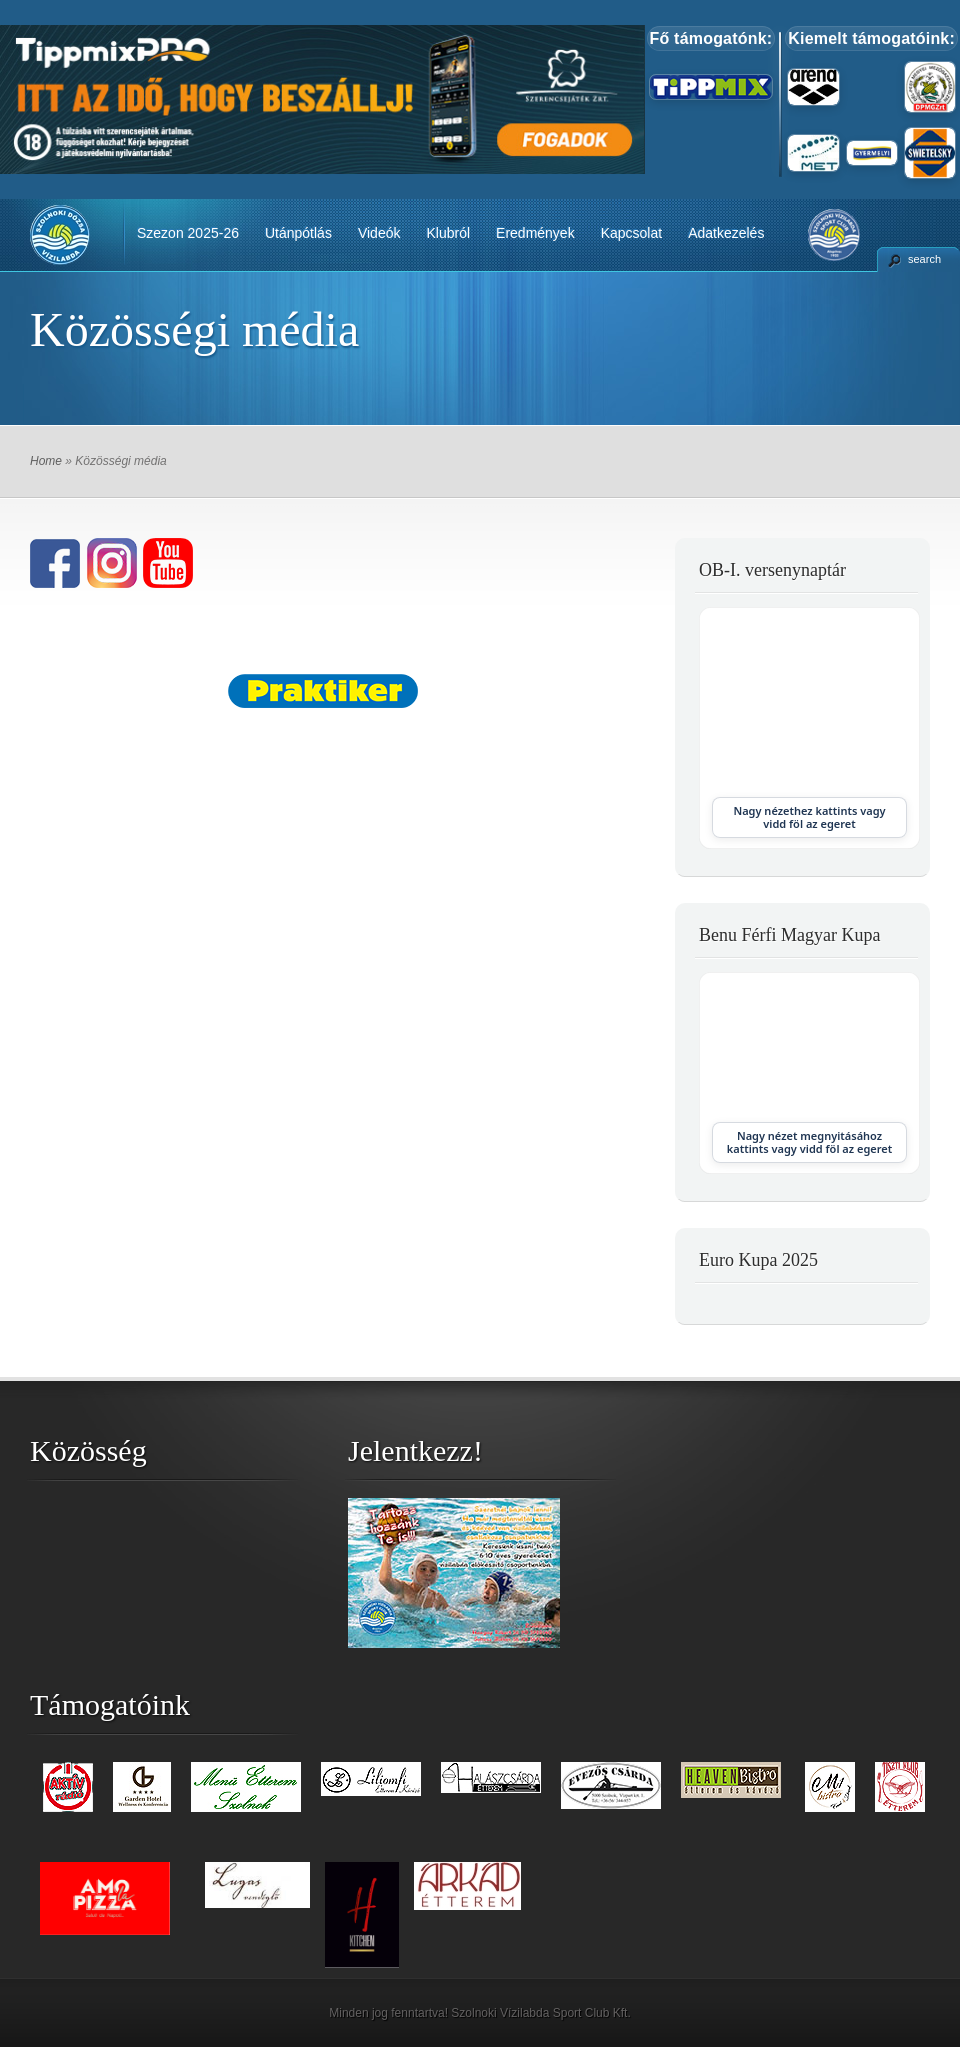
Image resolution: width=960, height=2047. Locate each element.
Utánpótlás (298, 233)
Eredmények (535, 233)
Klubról (448, 233)
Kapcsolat (631, 233)
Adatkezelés (726, 233)
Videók (379, 233)
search (924, 259)
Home (46, 461)
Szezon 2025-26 (188, 233)
